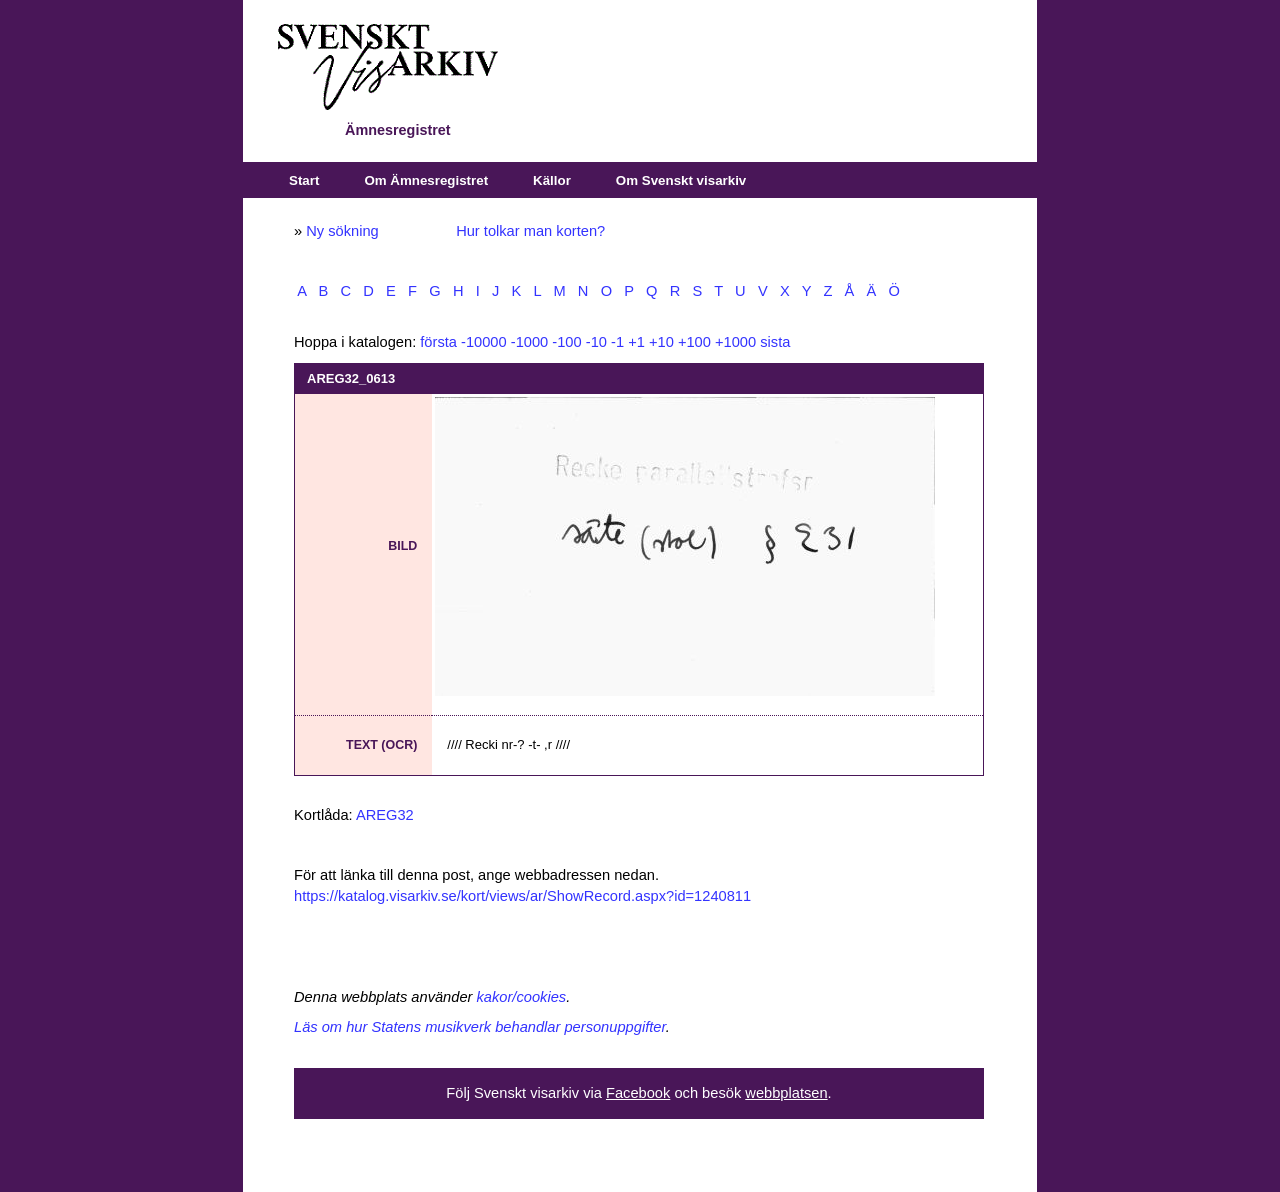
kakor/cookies (522, 997)
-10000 (484, 342)
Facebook (638, 1093)
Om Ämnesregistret (426, 180)
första (438, 342)
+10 (661, 342)
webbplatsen (786, 1093)
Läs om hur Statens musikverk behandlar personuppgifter (480, 1027)
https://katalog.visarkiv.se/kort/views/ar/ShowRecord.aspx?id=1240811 (522, 896)
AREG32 (385, 815)
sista (775, 342)
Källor (552, 180)
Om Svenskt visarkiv (681, 180)
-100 (566, 342)
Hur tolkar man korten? (530, 231)
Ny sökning (342, 231)
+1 (636, 342)
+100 (694, 342)
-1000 (530, 342)
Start (304, 180)
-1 (617, 342)
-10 (596, 342)
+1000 (735, 342)
